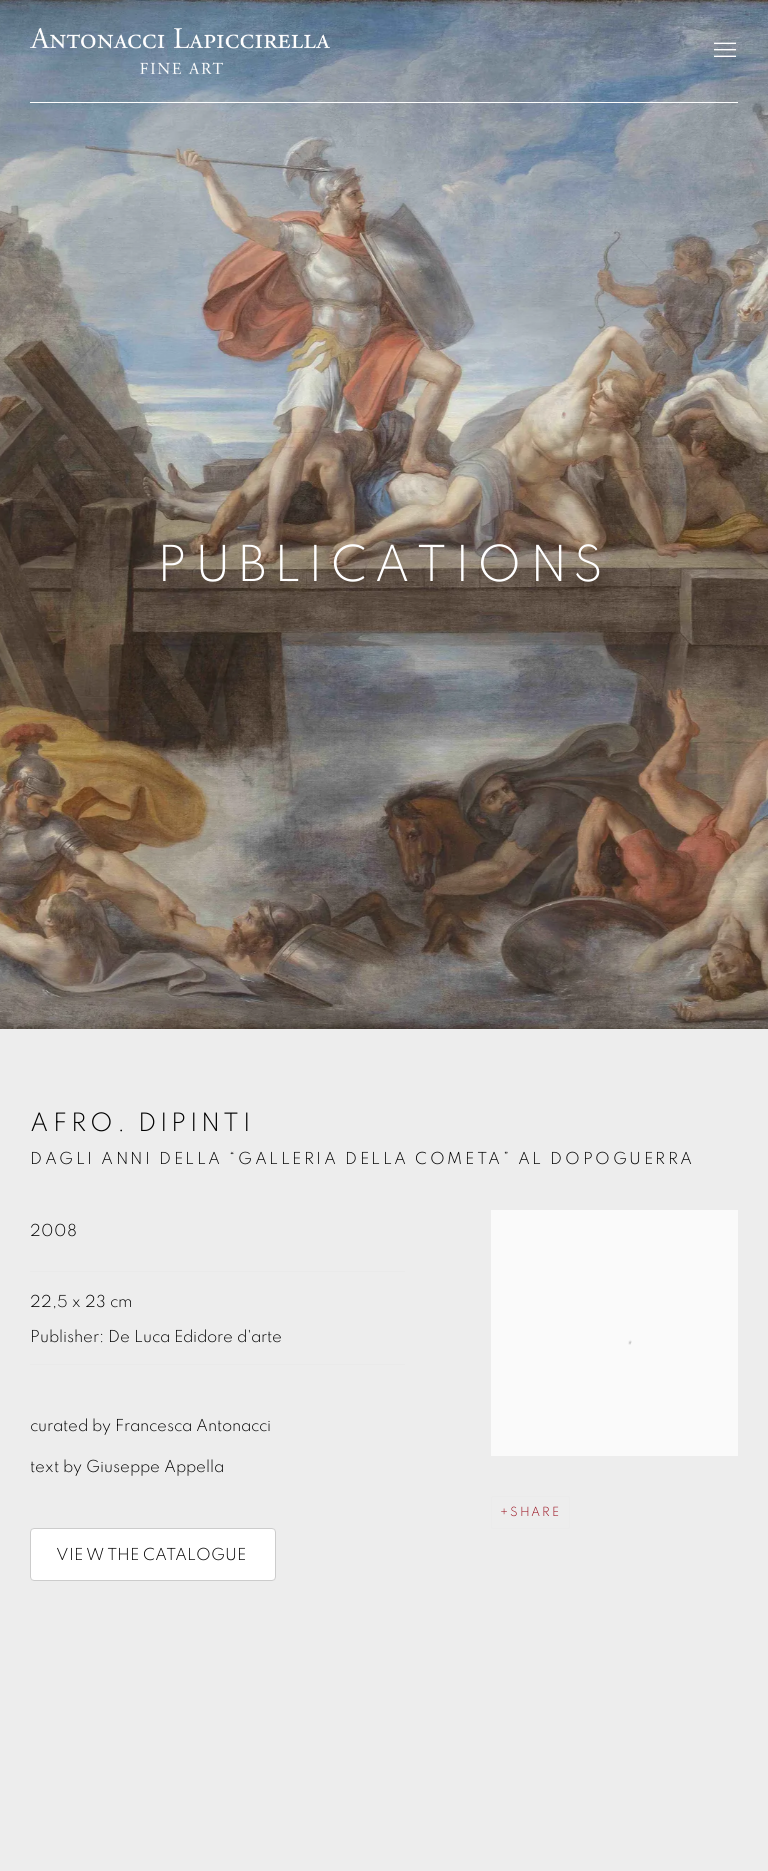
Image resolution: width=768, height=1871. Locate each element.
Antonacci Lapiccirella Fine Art (180, 51)
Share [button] (536, 1512)
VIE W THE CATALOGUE (153, 1554)
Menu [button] (723, 51)
